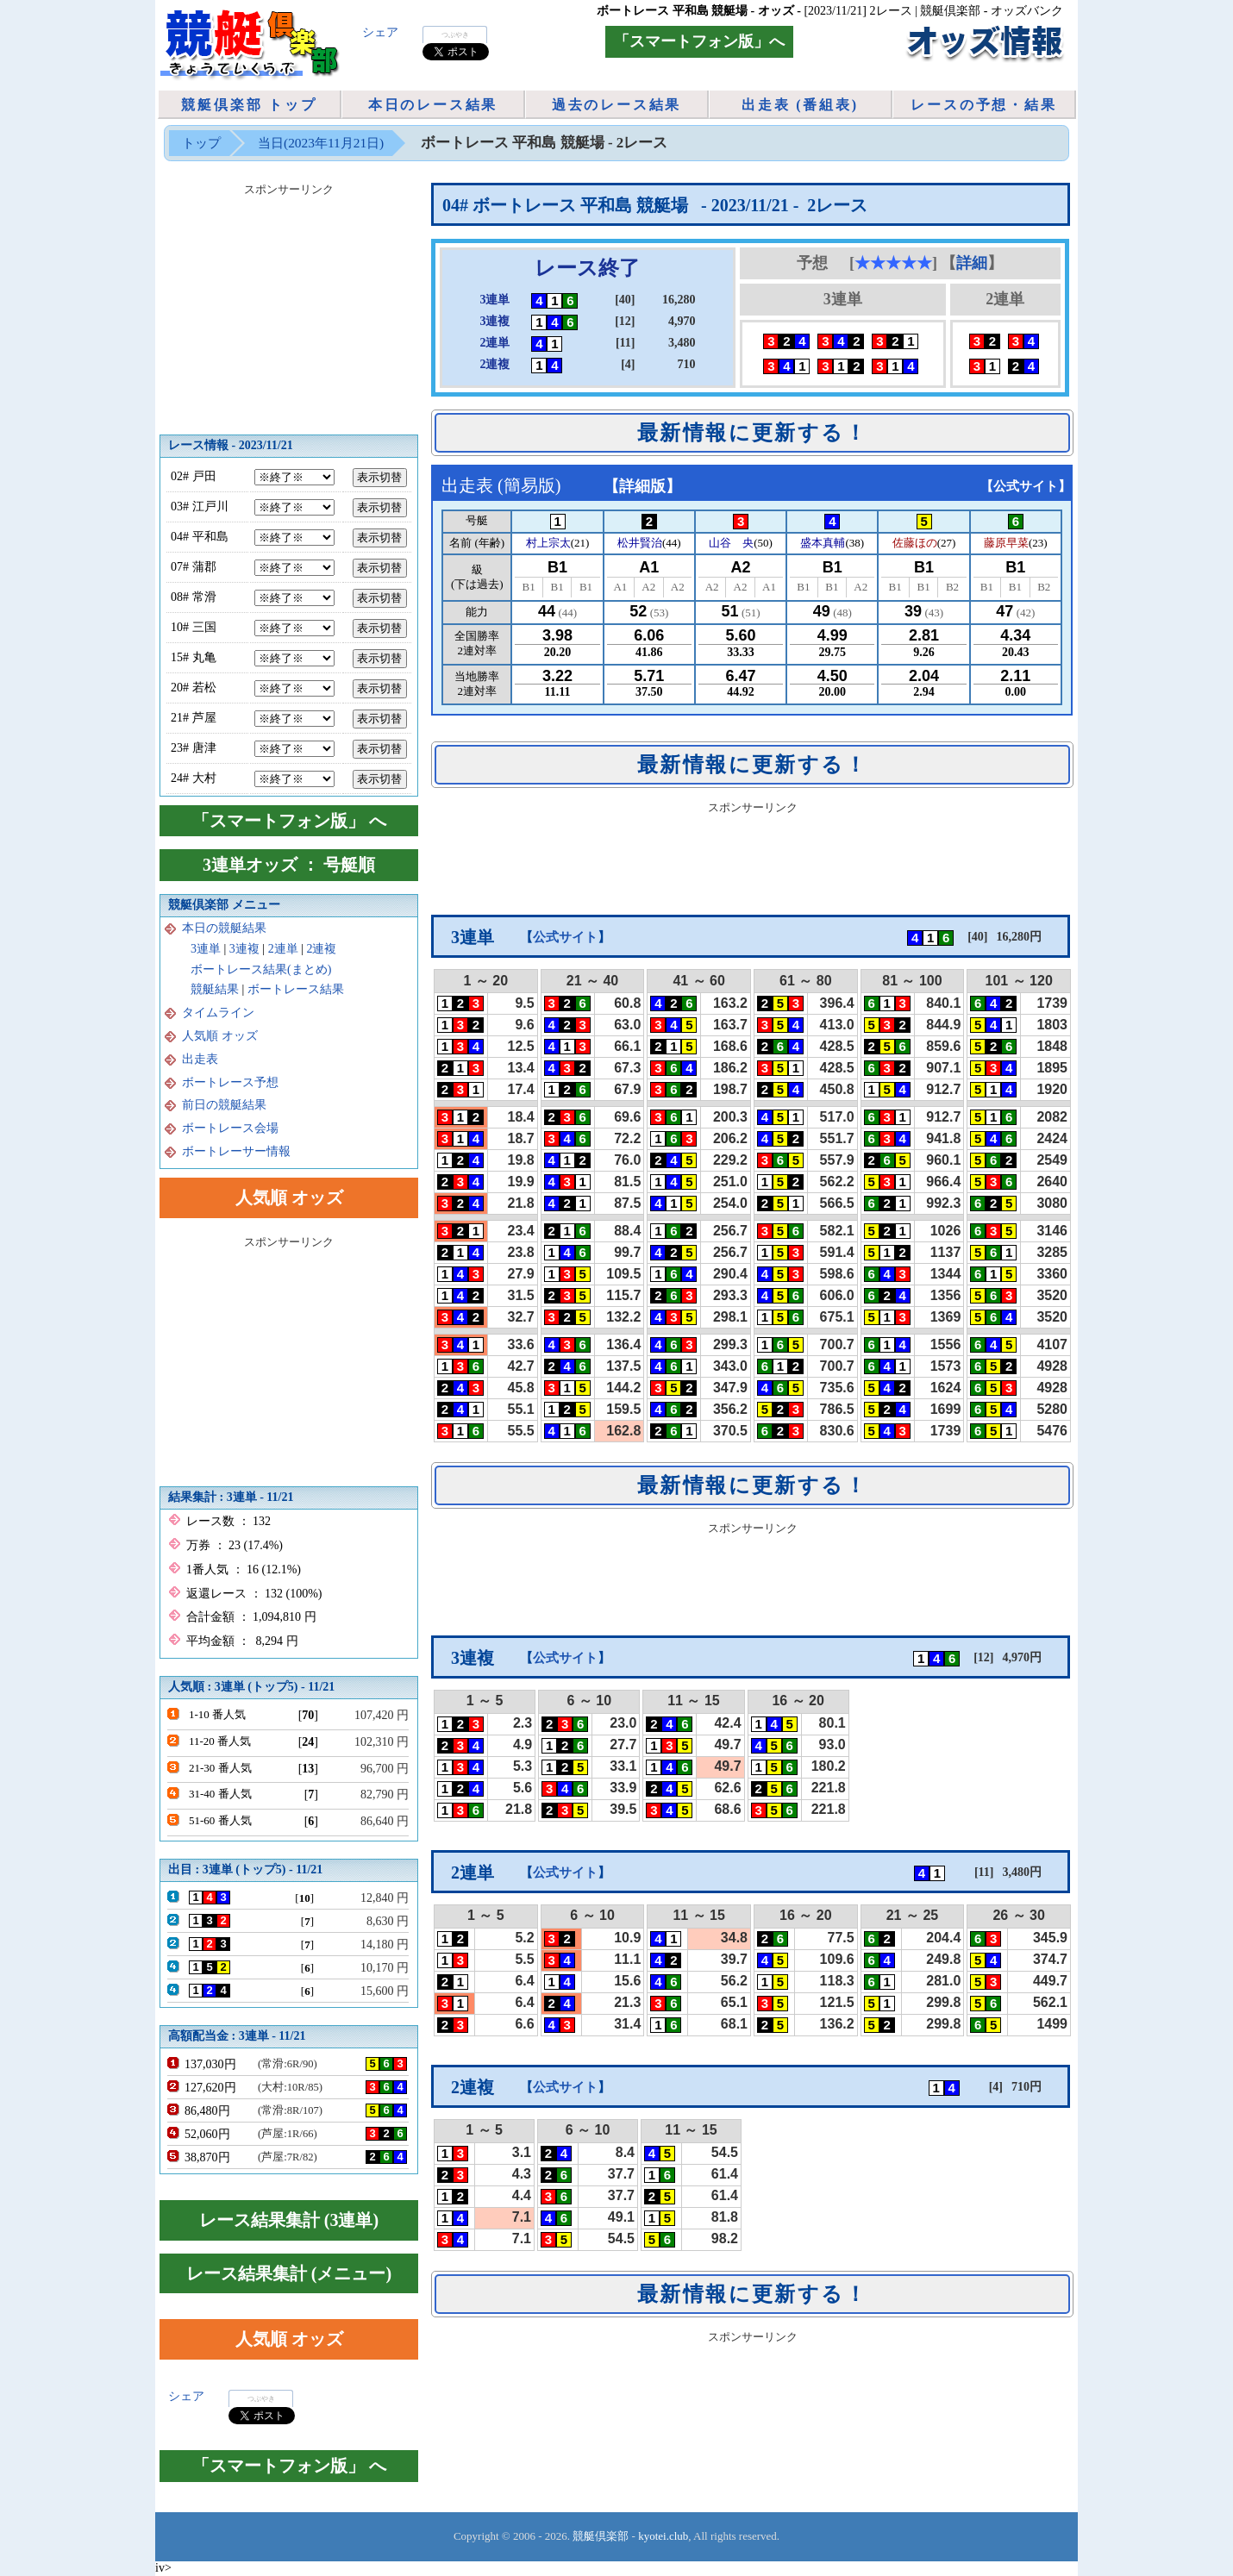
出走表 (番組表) (800, 104)
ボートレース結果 (295, 989)
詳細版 (642, 486)
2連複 (321, 948)
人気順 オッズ (220, 1035)
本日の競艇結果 (224, 928)
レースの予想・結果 (983, 104)
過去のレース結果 (616, 104)
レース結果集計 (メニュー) (288, 2273)
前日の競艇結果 (224, 1104)
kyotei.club (663, 2535)
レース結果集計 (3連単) (289, 2219)
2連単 (283, 948)
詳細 (971, 263)
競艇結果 (215, 989)
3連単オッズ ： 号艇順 (289, 864)
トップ (201, 142)
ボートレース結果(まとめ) (261, 969)
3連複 (244, 948)
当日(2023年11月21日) (321, 142)
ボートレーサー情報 (236, 1151)
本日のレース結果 (433, 104)
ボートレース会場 (230, 1128)
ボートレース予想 (230, 1082)
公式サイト (1025, 486)
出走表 (200, 1059)
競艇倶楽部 (601, 2535)
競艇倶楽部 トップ (248, 104)
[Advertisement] (753, 858)
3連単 (206, 948)
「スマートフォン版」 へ (289, 820)
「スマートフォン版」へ (699, 41)
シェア (380, 32)
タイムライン (218, 1012)
